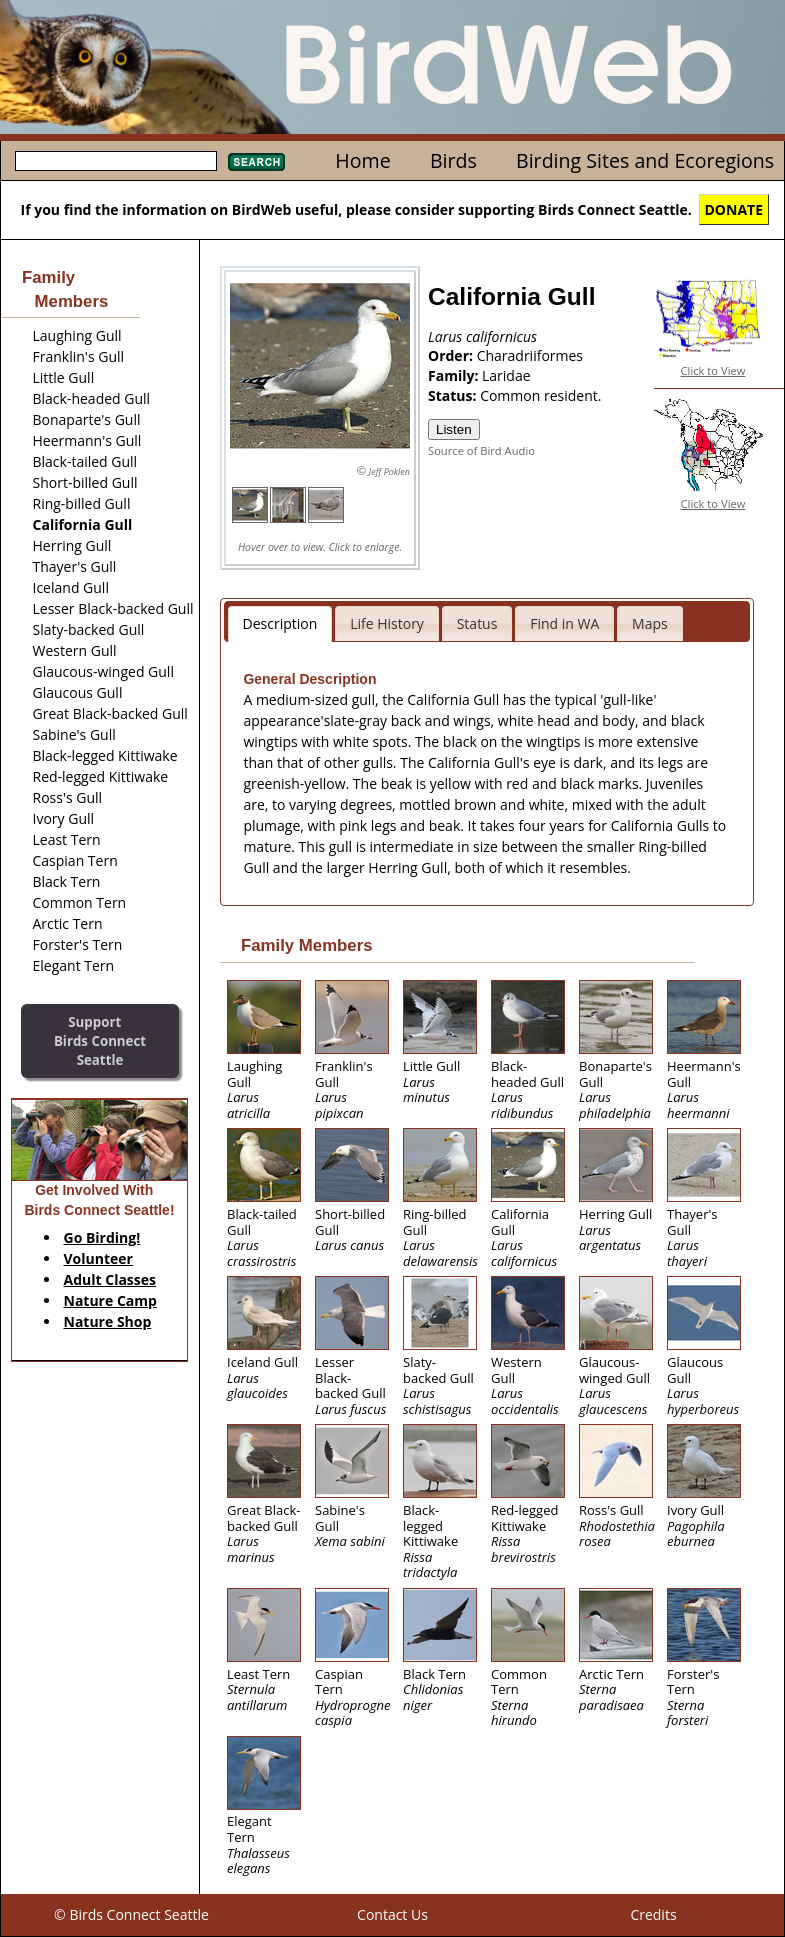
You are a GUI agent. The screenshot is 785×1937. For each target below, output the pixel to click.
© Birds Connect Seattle (131, 1914)
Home (362, 160)
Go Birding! (102, 1237)
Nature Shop (108, 1321)
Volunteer (98, 1258)
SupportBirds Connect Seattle (100, 1040)
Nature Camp (110, 1300)
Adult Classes (110, 1279)
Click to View (713, 370)
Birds (453, 160)
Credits (653, 1914)
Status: (454, 395)
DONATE (734, 209)
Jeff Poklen (389, 471)
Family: (455, 375)
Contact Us (392, 1914)
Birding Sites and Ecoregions (645, 160)
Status (477, 623)
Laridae (506, 375)
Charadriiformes (530, 355)
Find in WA (564, 623)
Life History (387, 623)
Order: (452, 355)
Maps (650, 623)
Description (280, 623)
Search (256, 162)
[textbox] (116, 161)
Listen (454, 429)
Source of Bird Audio (481, 450)
